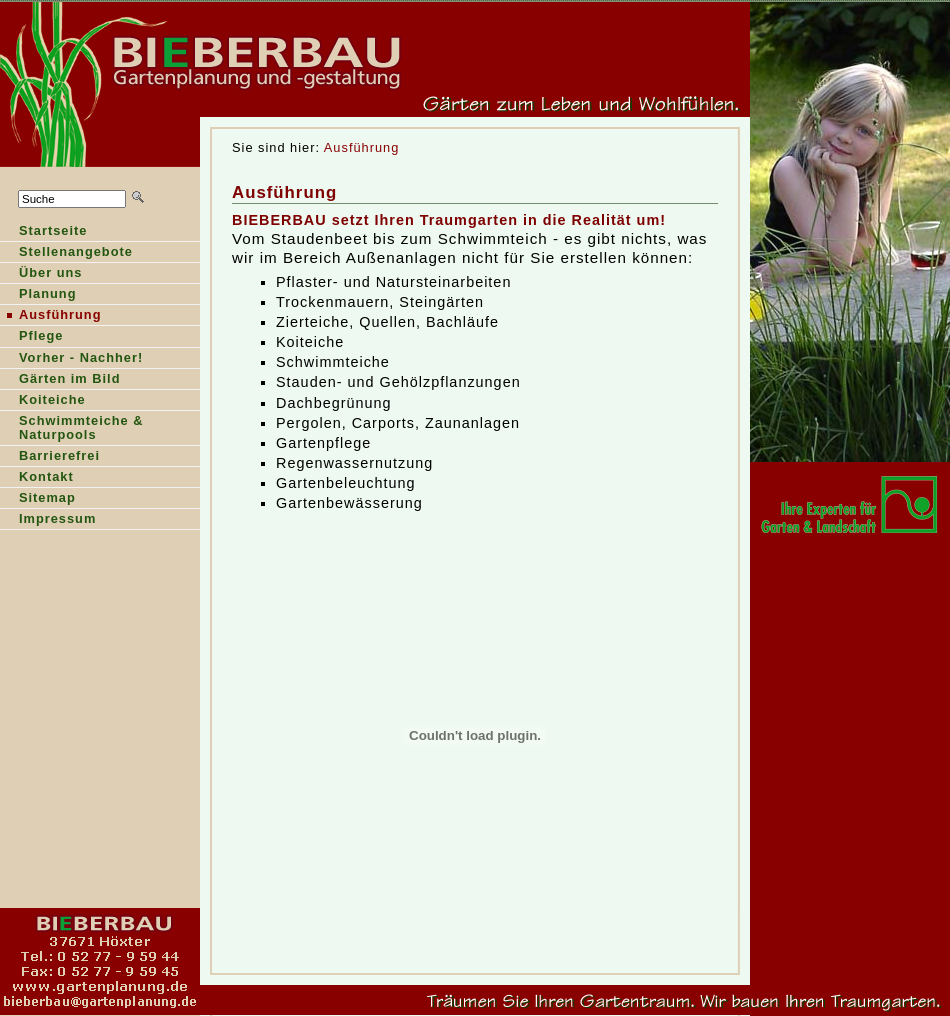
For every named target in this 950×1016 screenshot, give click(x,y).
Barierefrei (50, 457)
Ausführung (361, 147)
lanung (38, 295)
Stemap (38, 499)
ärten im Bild (60, 380)
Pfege (31, 337)
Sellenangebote (66, 253)
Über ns (41, 274)
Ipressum (48, 520)
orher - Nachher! (71, 359)
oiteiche (43, 401)
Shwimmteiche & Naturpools (72, 429)
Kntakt (37, 478)
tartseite (43, 232)
